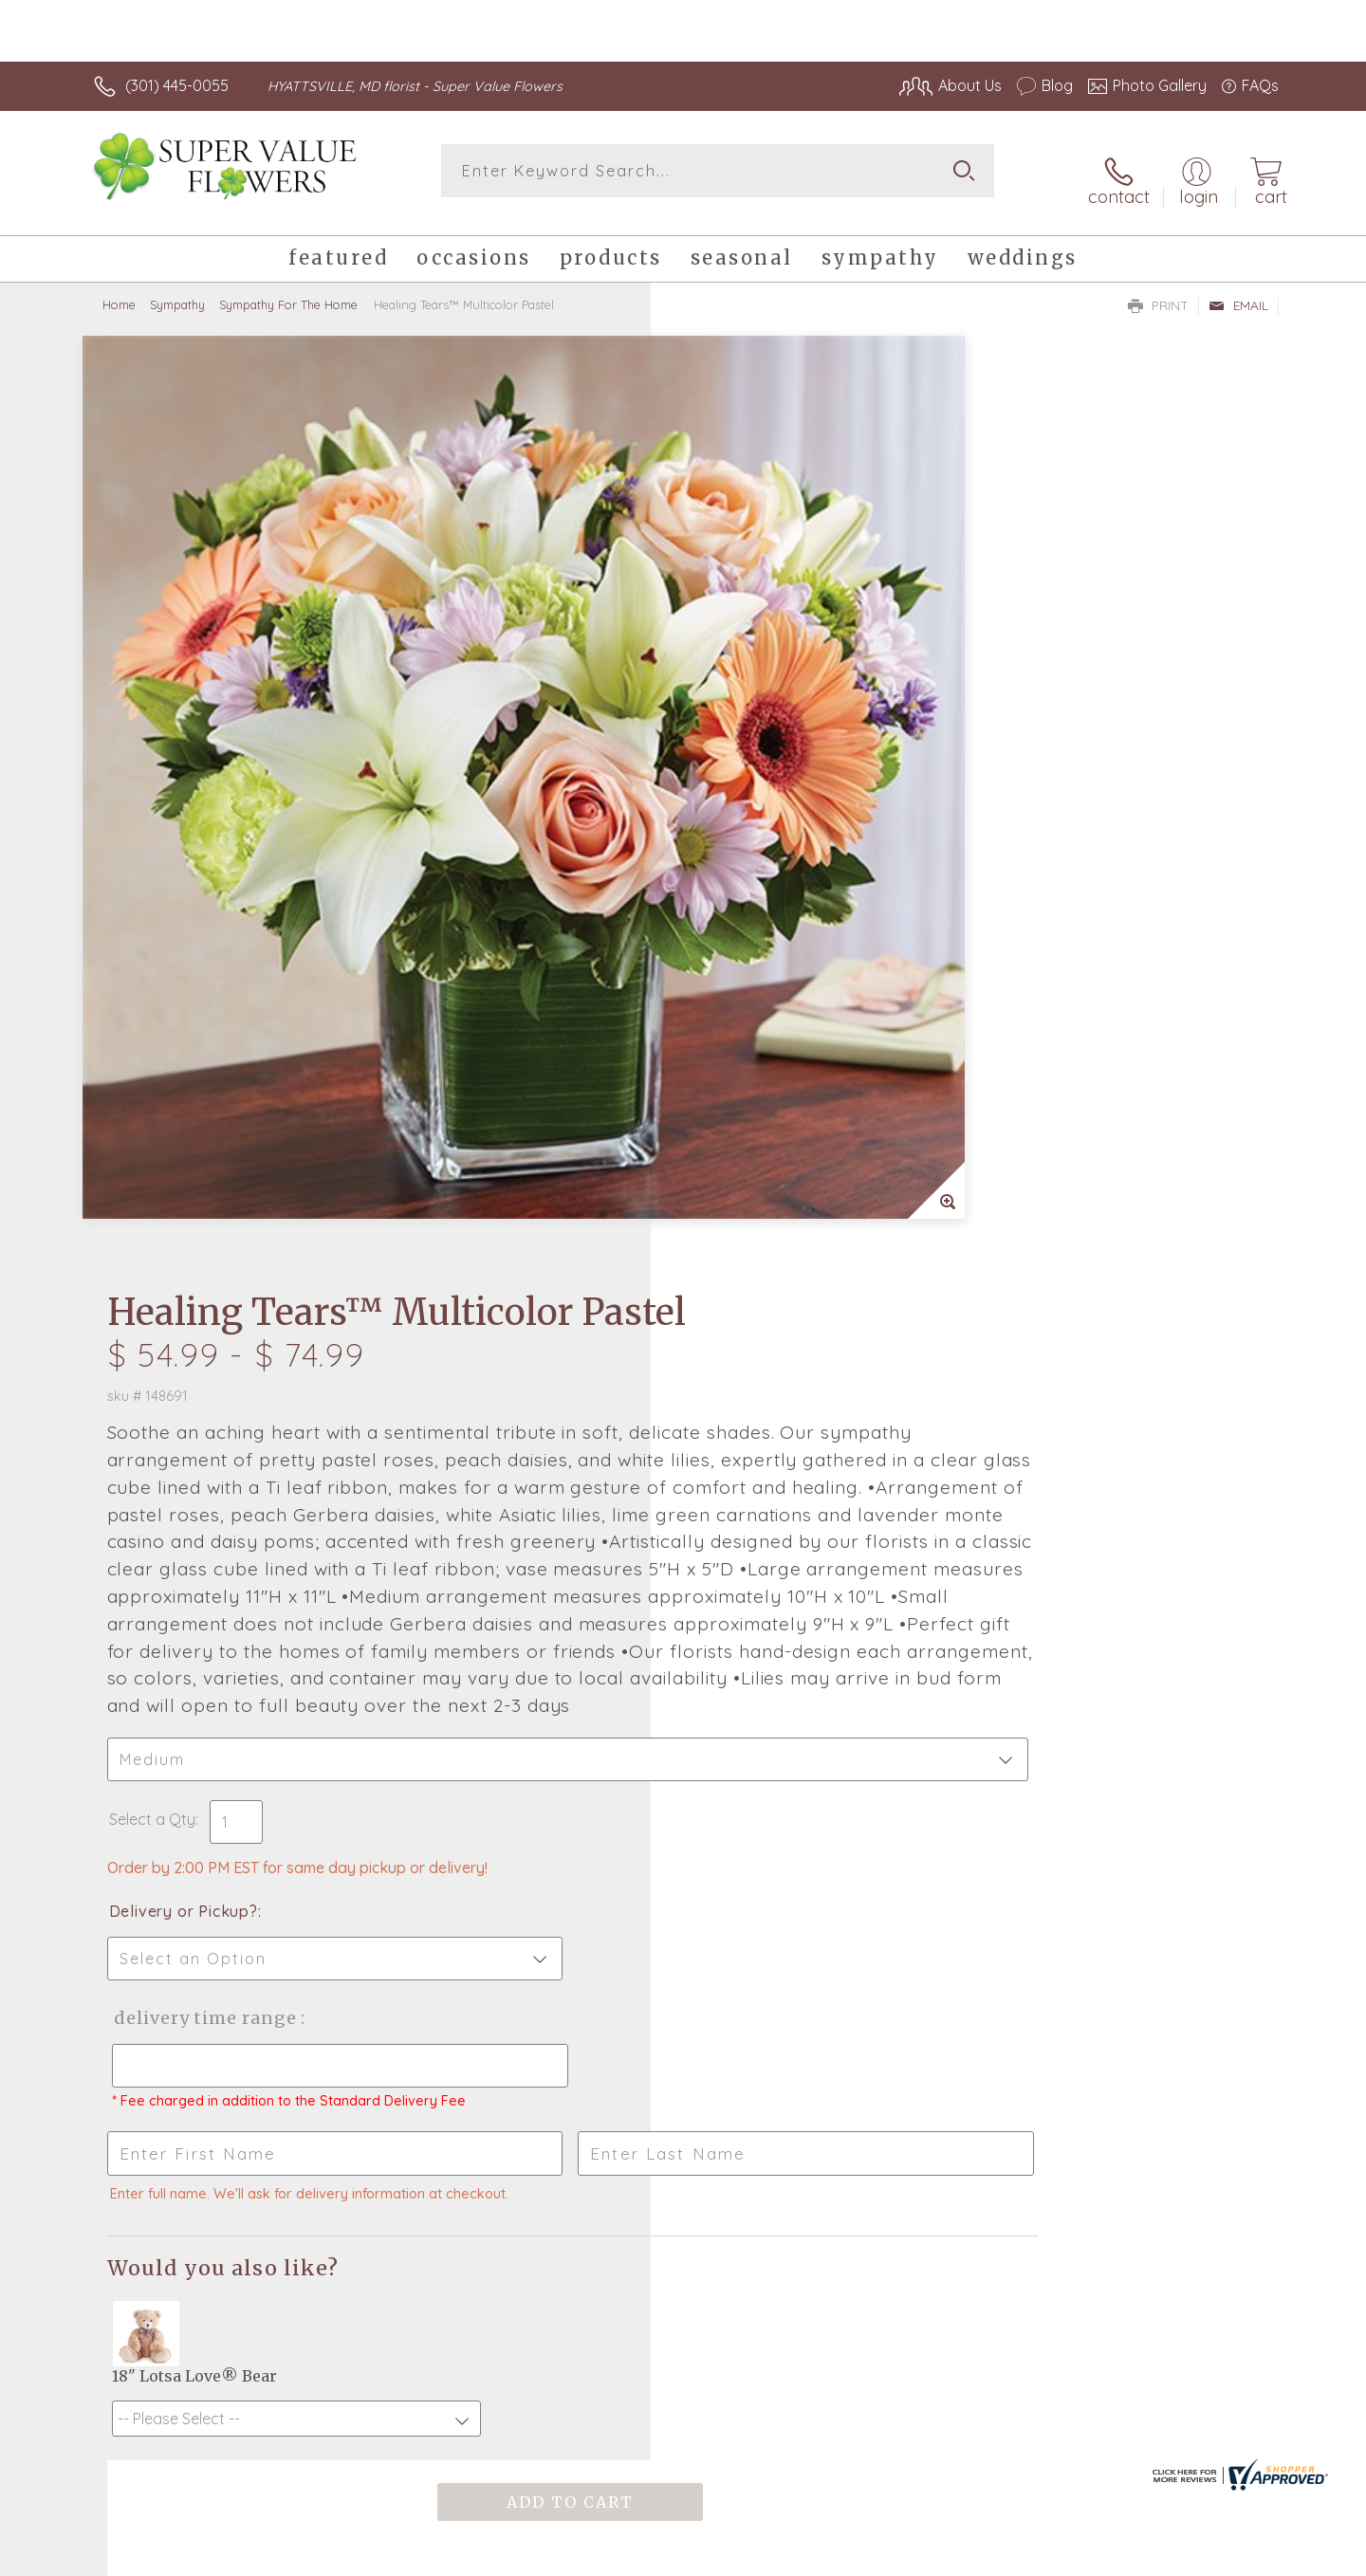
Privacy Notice (975, 2556)
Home (119, 289)
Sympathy (177, 289)
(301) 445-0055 (177, 85)
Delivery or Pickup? (759, 1101)
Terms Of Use (863, 2556)
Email (1238, 290)
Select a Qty (728, 1009)
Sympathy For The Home (288, 289)
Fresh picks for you (517, 1977)
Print (1158, 290)
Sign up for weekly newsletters (920, 1966)
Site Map (1228, 2556)
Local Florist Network (1110, 2556)
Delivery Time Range (778, 1208)
